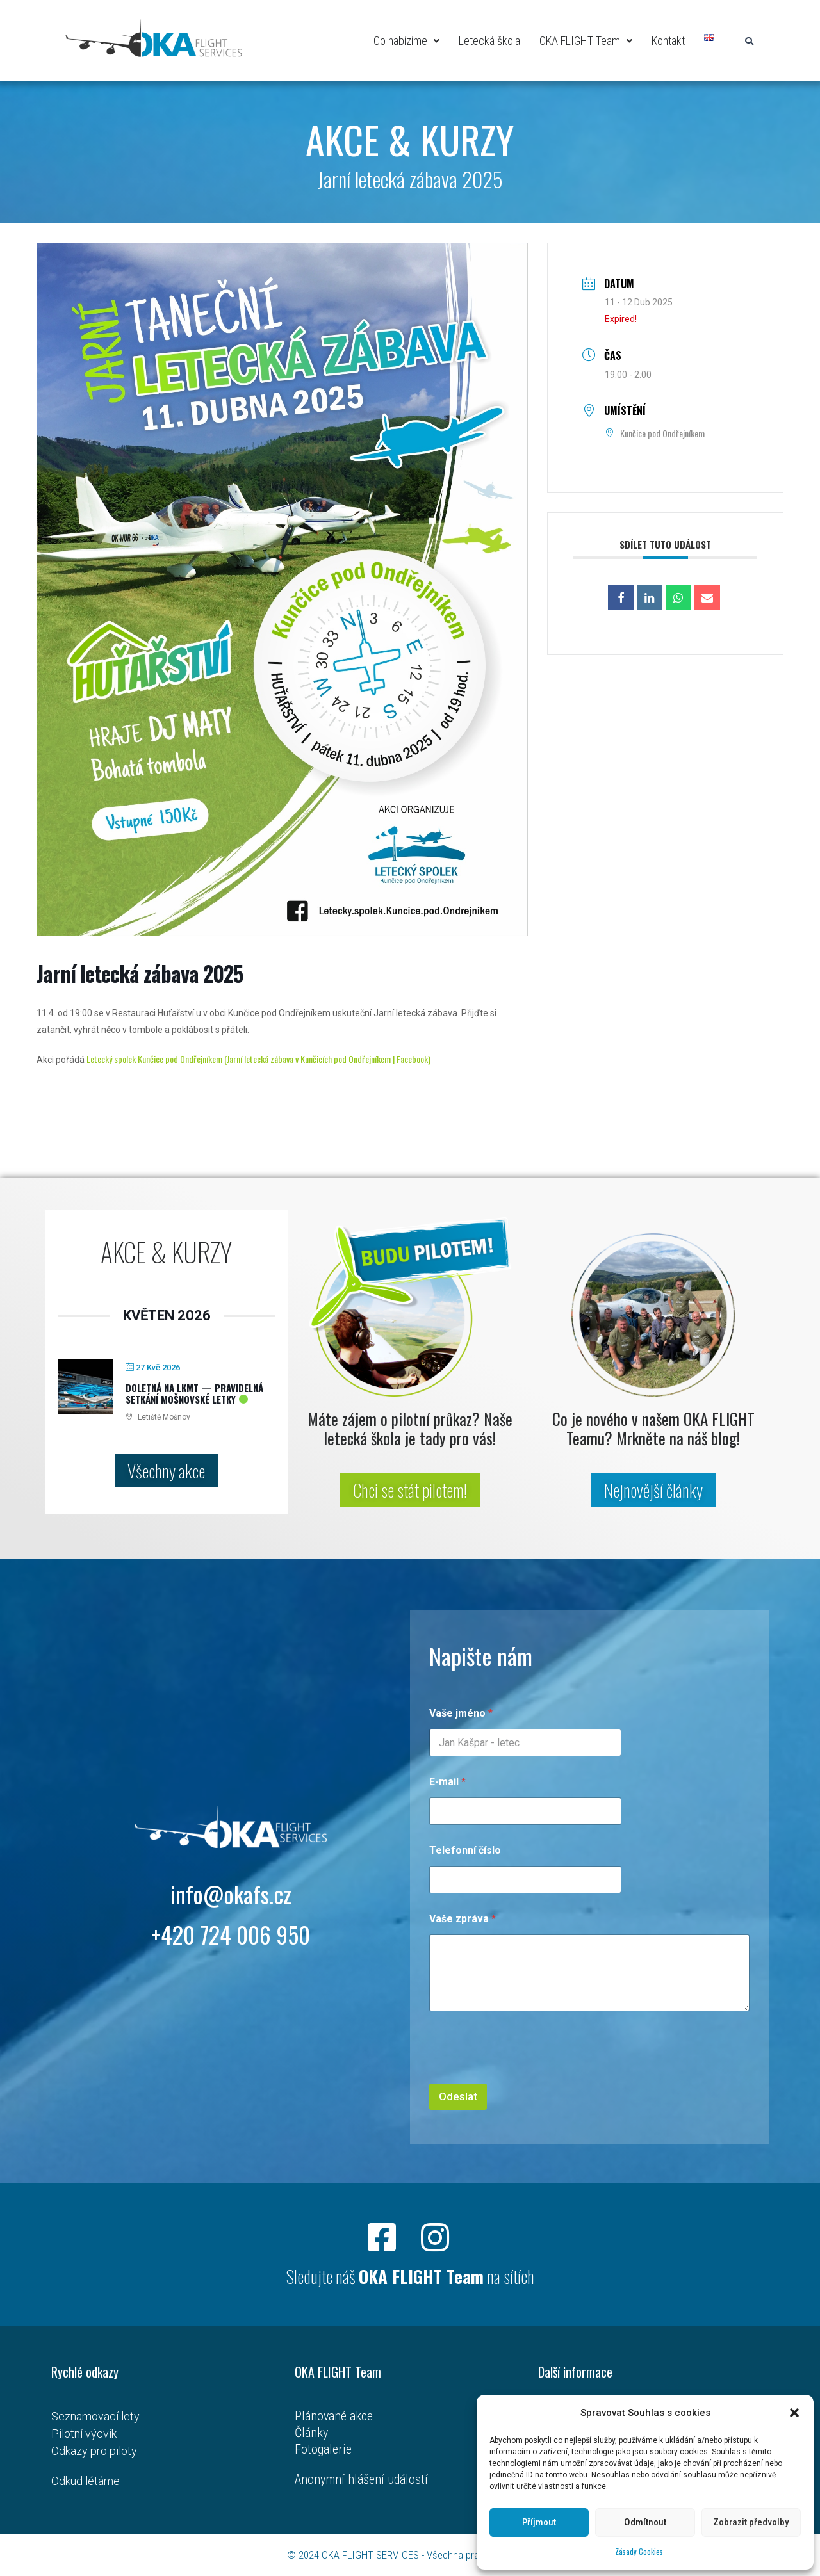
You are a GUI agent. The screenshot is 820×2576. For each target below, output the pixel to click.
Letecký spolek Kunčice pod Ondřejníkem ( (156, 1058)
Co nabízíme (406, 40)
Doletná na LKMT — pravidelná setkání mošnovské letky (194, 1393)
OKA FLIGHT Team (585, 40)
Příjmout (539, 2522)
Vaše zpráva (462, 1919)
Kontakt (668, 40)
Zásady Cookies (639, 2551)
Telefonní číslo (465, 1850)
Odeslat (458, 2096)
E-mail (447, 1782)
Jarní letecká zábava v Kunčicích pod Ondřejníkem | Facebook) (328, 1058)
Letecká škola (489, 40)
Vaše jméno (461, 1713)
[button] (794, 2412)
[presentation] (526, 2075)
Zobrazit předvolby (751, 2522)
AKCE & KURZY (410, 138)
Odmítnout (645, 2522)
